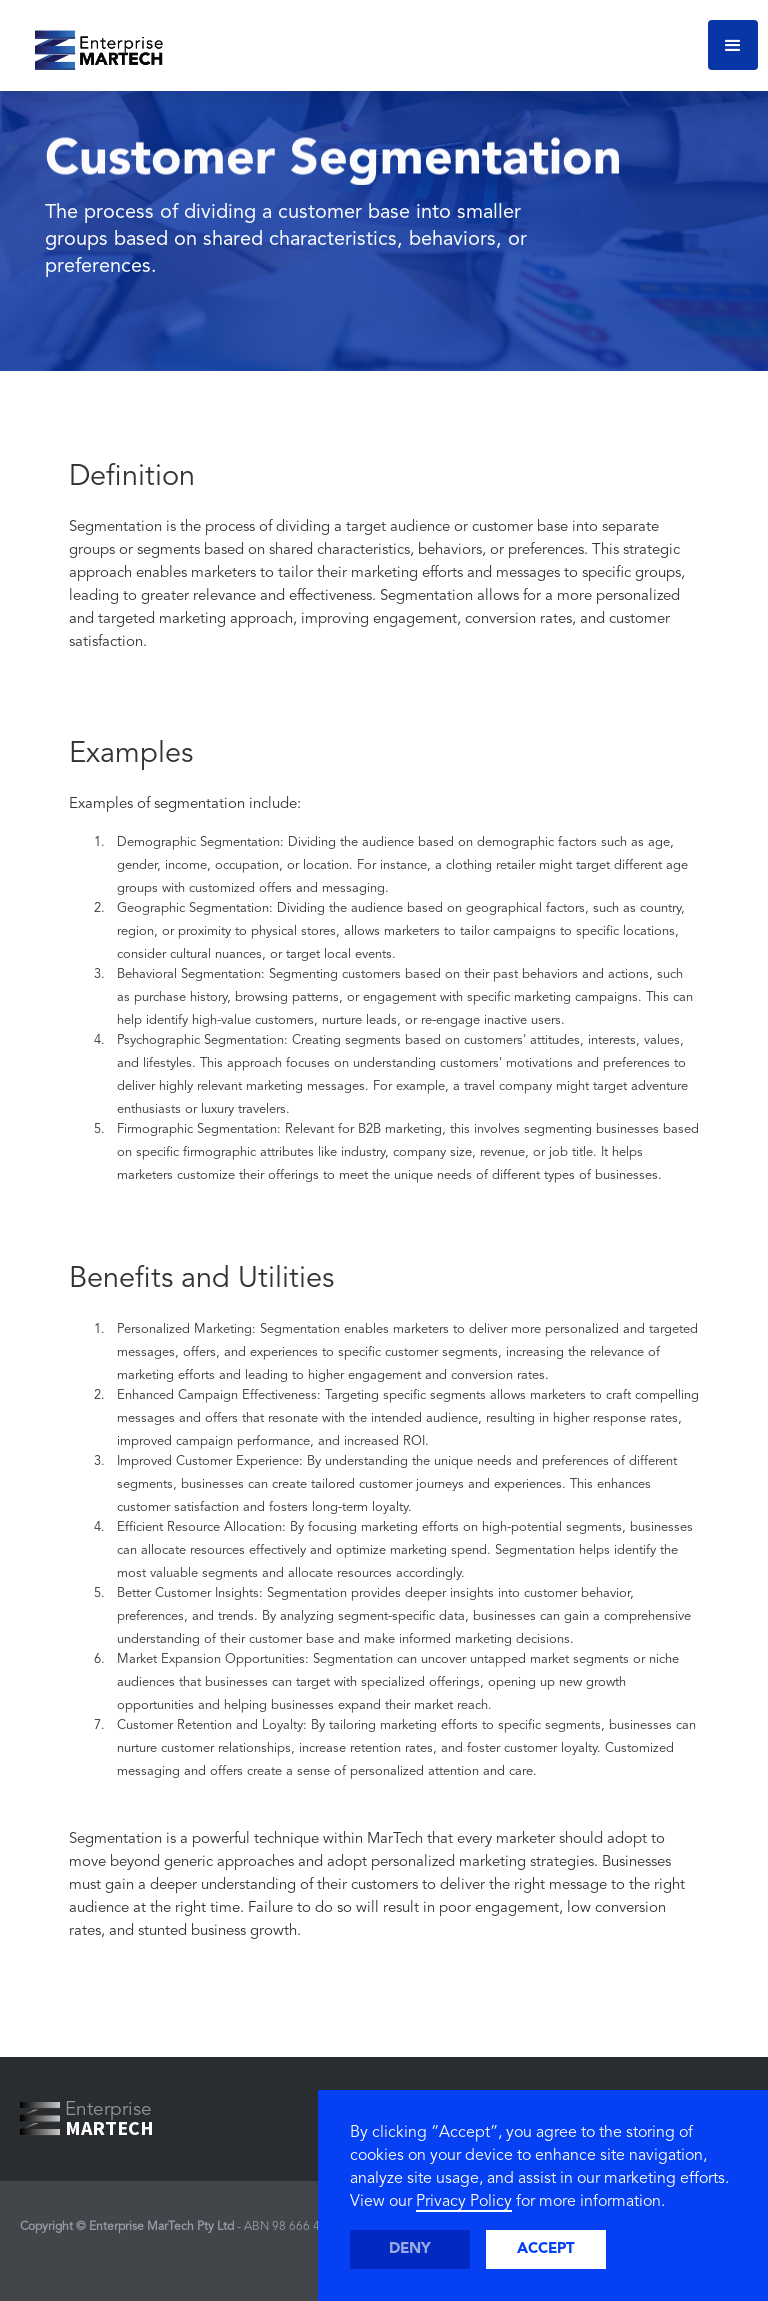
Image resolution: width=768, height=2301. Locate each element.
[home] (91, 45)
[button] (733, 45)
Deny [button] (410, 2249)
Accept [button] (546, 2249)
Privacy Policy (464, 2202)
